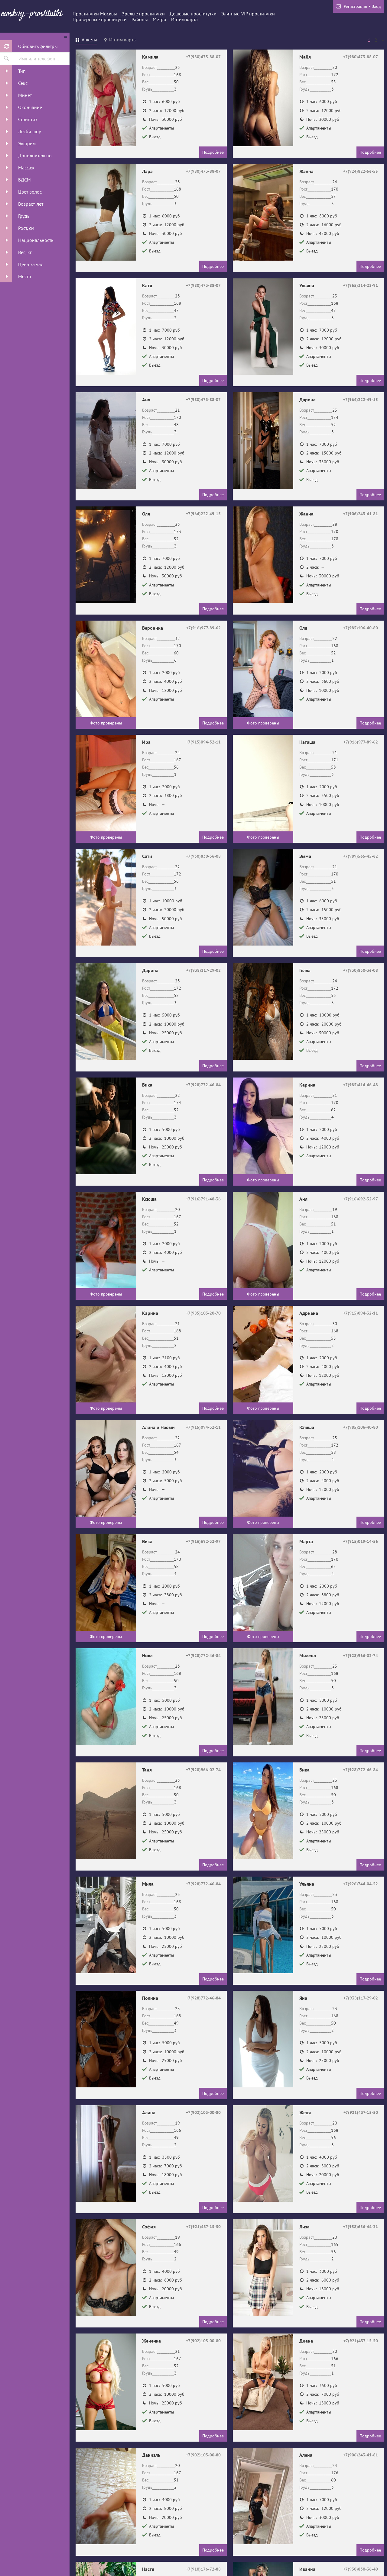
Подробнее (213, 152)
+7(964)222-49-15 (360, 399)
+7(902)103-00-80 (203, 2112)
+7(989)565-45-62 (360, 856)
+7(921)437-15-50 (360, 2112)
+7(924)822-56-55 (360, 171)
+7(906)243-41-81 (360, 513)
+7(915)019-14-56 (360, 1541)
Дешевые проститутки (193, 14)
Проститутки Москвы (95, 14)
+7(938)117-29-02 (203, 970)
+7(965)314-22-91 (360, 285)
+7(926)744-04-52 (360, 1884)
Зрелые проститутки (143, 14)
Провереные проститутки (100, 19)
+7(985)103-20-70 (203, 1313)
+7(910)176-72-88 (203, 2569)
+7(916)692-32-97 (360, 1199)
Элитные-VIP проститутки (248, 14)
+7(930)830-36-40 (360, 2569)
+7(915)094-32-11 (203, 742)
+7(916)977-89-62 (203, 628)
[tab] (86, 40)
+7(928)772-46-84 (203, 1084)
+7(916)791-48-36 (203, 1199)
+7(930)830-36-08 (203, 856)
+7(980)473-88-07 (203, 56)
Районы (140, 19)
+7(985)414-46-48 (360, 1084)
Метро (159, 19)
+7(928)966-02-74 (360, 1655)
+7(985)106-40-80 (360, 628)
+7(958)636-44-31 (360, 2226)
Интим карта (184, 19)
